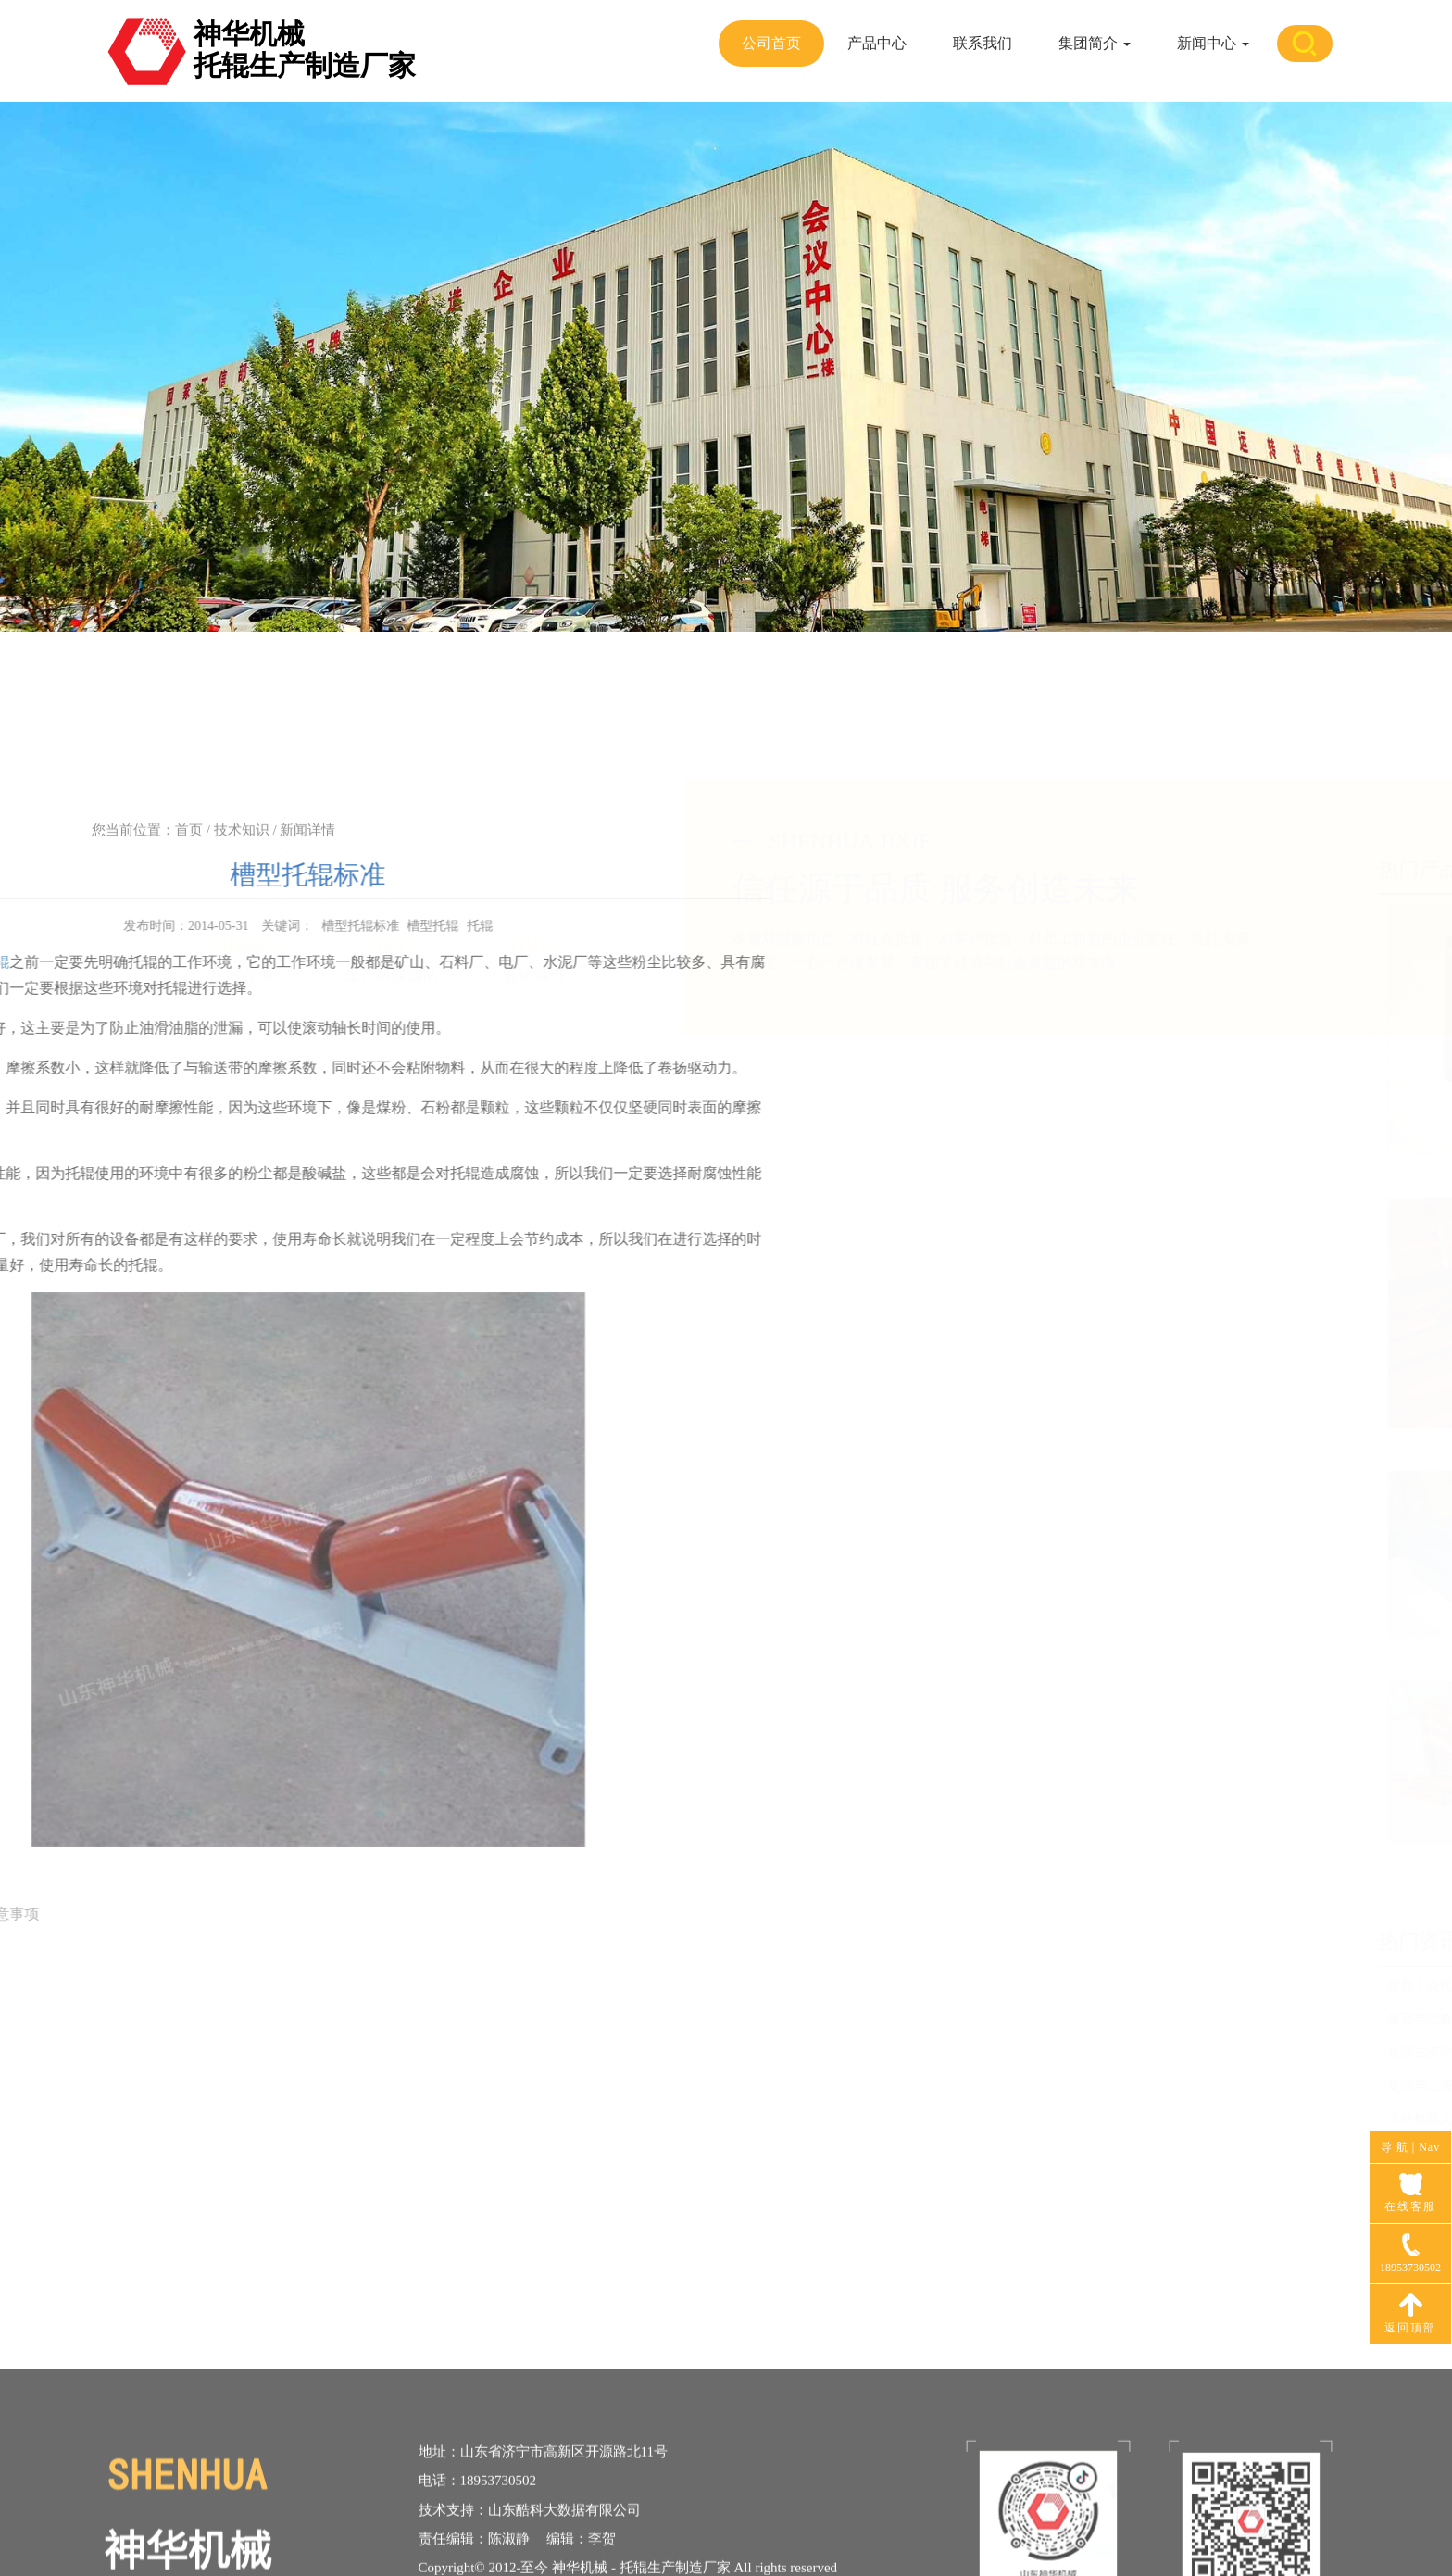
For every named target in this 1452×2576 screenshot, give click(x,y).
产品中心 (877, 43)
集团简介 (1094, 43)
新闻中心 (1213, 43)
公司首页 (771, 43)
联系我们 (982, 43)
